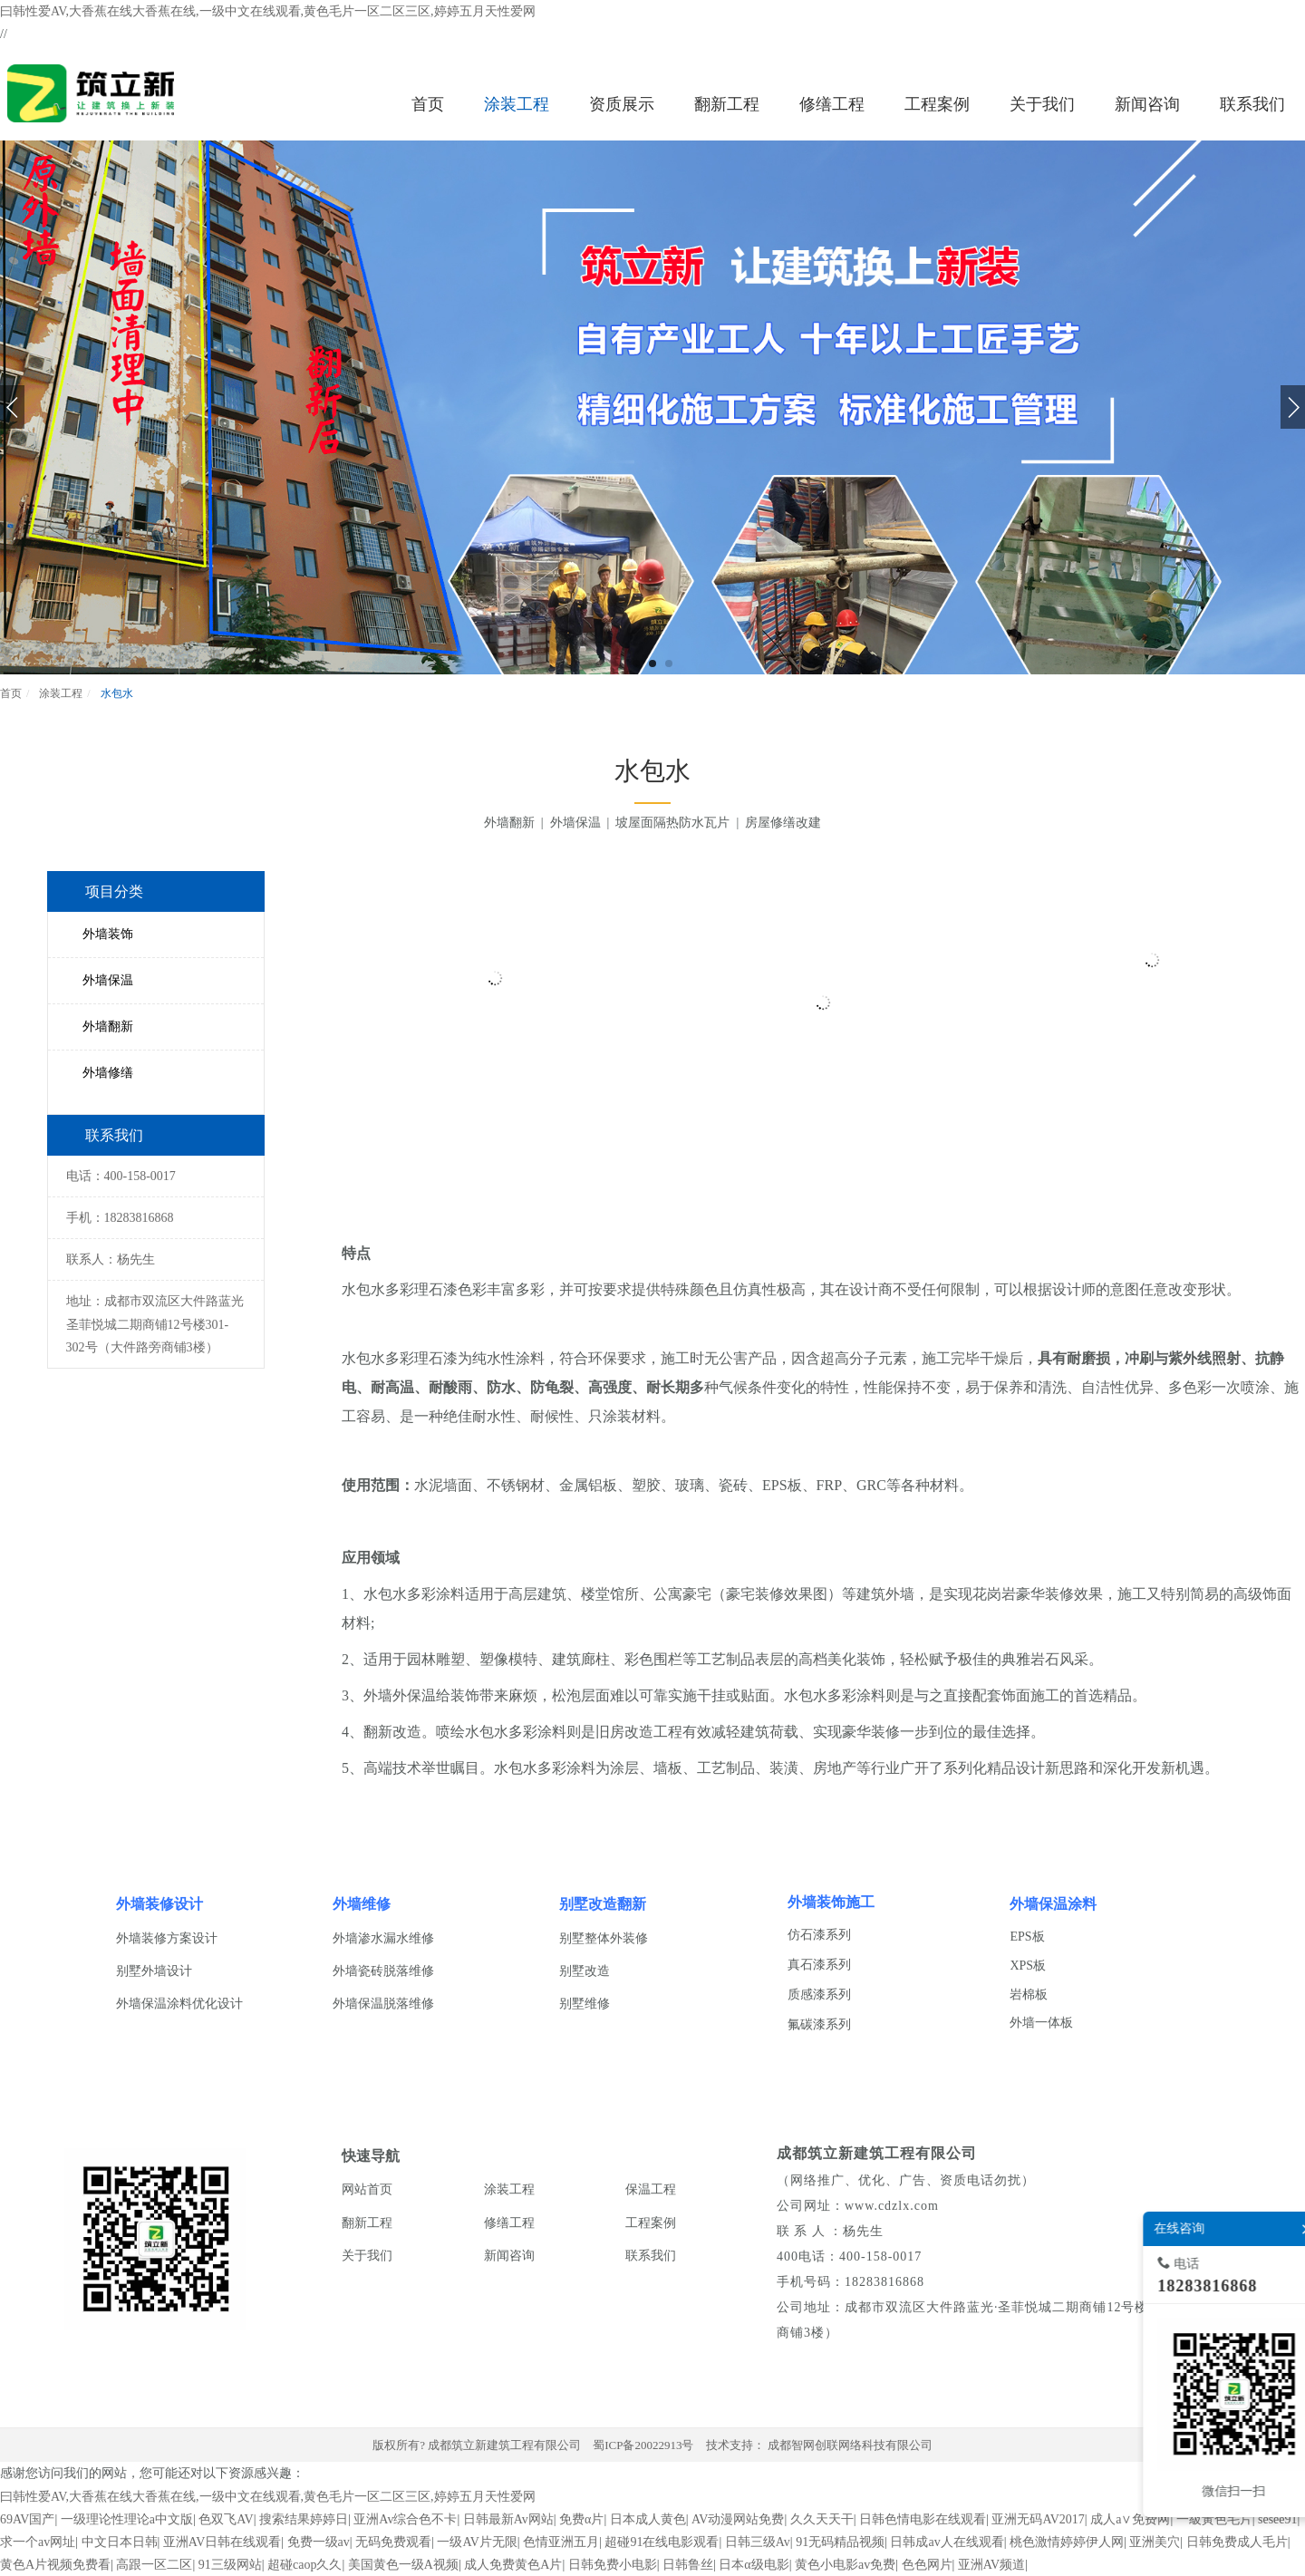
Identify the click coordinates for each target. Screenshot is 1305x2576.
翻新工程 (367, 2223)
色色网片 (927, 2564)
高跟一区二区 (154, 2564)
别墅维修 (584, 2003)
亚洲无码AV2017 (1037, 2519)
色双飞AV (225, 2519)
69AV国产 (27, 2519)
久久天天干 (822, 2519)
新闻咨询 (509, 2255)
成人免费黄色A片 (513, 2564)
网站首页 (367, 2189)
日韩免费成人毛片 (1237, 2542)
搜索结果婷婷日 (303, 2519)
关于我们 (367, 2255)
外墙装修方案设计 (167, 1938)
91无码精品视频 (840, 2542)
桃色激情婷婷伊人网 (1067, 2542)
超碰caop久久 (304, 2564)
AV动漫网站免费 (737, 2519)
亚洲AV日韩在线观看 (222, 2542)
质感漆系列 (819, 1994)
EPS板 (1027, 1936)
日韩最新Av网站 (508, 2519)
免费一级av (318, 2542)
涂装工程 (59, 693)
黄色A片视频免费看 (55, 2564)
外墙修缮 (107, 1073)
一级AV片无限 (477, 2542)
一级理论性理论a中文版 (127, 2519)
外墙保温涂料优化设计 (179, 2003)
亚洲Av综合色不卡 (405, 2519)
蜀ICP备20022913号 (643, 2445)
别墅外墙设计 (154, 1971)
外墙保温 (107, 980)
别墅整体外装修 (603, 1938)
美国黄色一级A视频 (403, 2564)
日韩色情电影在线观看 (922, 2519)
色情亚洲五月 (561, 2542)
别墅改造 (584, 1971)
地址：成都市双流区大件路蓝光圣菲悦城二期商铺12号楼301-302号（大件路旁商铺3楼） (155, 1323)
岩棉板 (1029, 1994)
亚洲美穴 (1154, 2542)
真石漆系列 (819, 1964)
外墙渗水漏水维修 (383, 1938)
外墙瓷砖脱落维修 (383, 1971)
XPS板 (1028, 1965)
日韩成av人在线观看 (946, 2542)
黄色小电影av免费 (845, 2564)
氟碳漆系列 (819, 2024)
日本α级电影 (753, 2564)
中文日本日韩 (120, 2542)
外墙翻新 (107, 1026)
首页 (11, 693)
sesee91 (1278, 2519)
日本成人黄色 (648, 2519)
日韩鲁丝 (687, 2564)
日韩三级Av (757, 2542)
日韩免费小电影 (612, 2564)
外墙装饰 (107, 934)
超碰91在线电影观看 (661, 2542)
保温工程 (650, 2189)
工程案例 (650, 2223)
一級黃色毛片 (1214, 2519)
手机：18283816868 (120, 1218)
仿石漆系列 (819, 1935)
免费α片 (581, 2519)
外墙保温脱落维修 (383, 2003)
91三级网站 (230, 2564)
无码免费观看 (393, 2542)
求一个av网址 (37, 2542)
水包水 (115, 693)
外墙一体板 (1041, 2022)
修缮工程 (509, 2223)
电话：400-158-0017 (121, 1176)
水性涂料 (516, 1358)
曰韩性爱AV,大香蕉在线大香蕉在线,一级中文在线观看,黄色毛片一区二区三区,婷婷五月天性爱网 (268, 11)
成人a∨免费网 (1130, 2519)
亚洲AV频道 (991, 2564)
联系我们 (650, 2255)
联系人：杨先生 (110, 1259)
